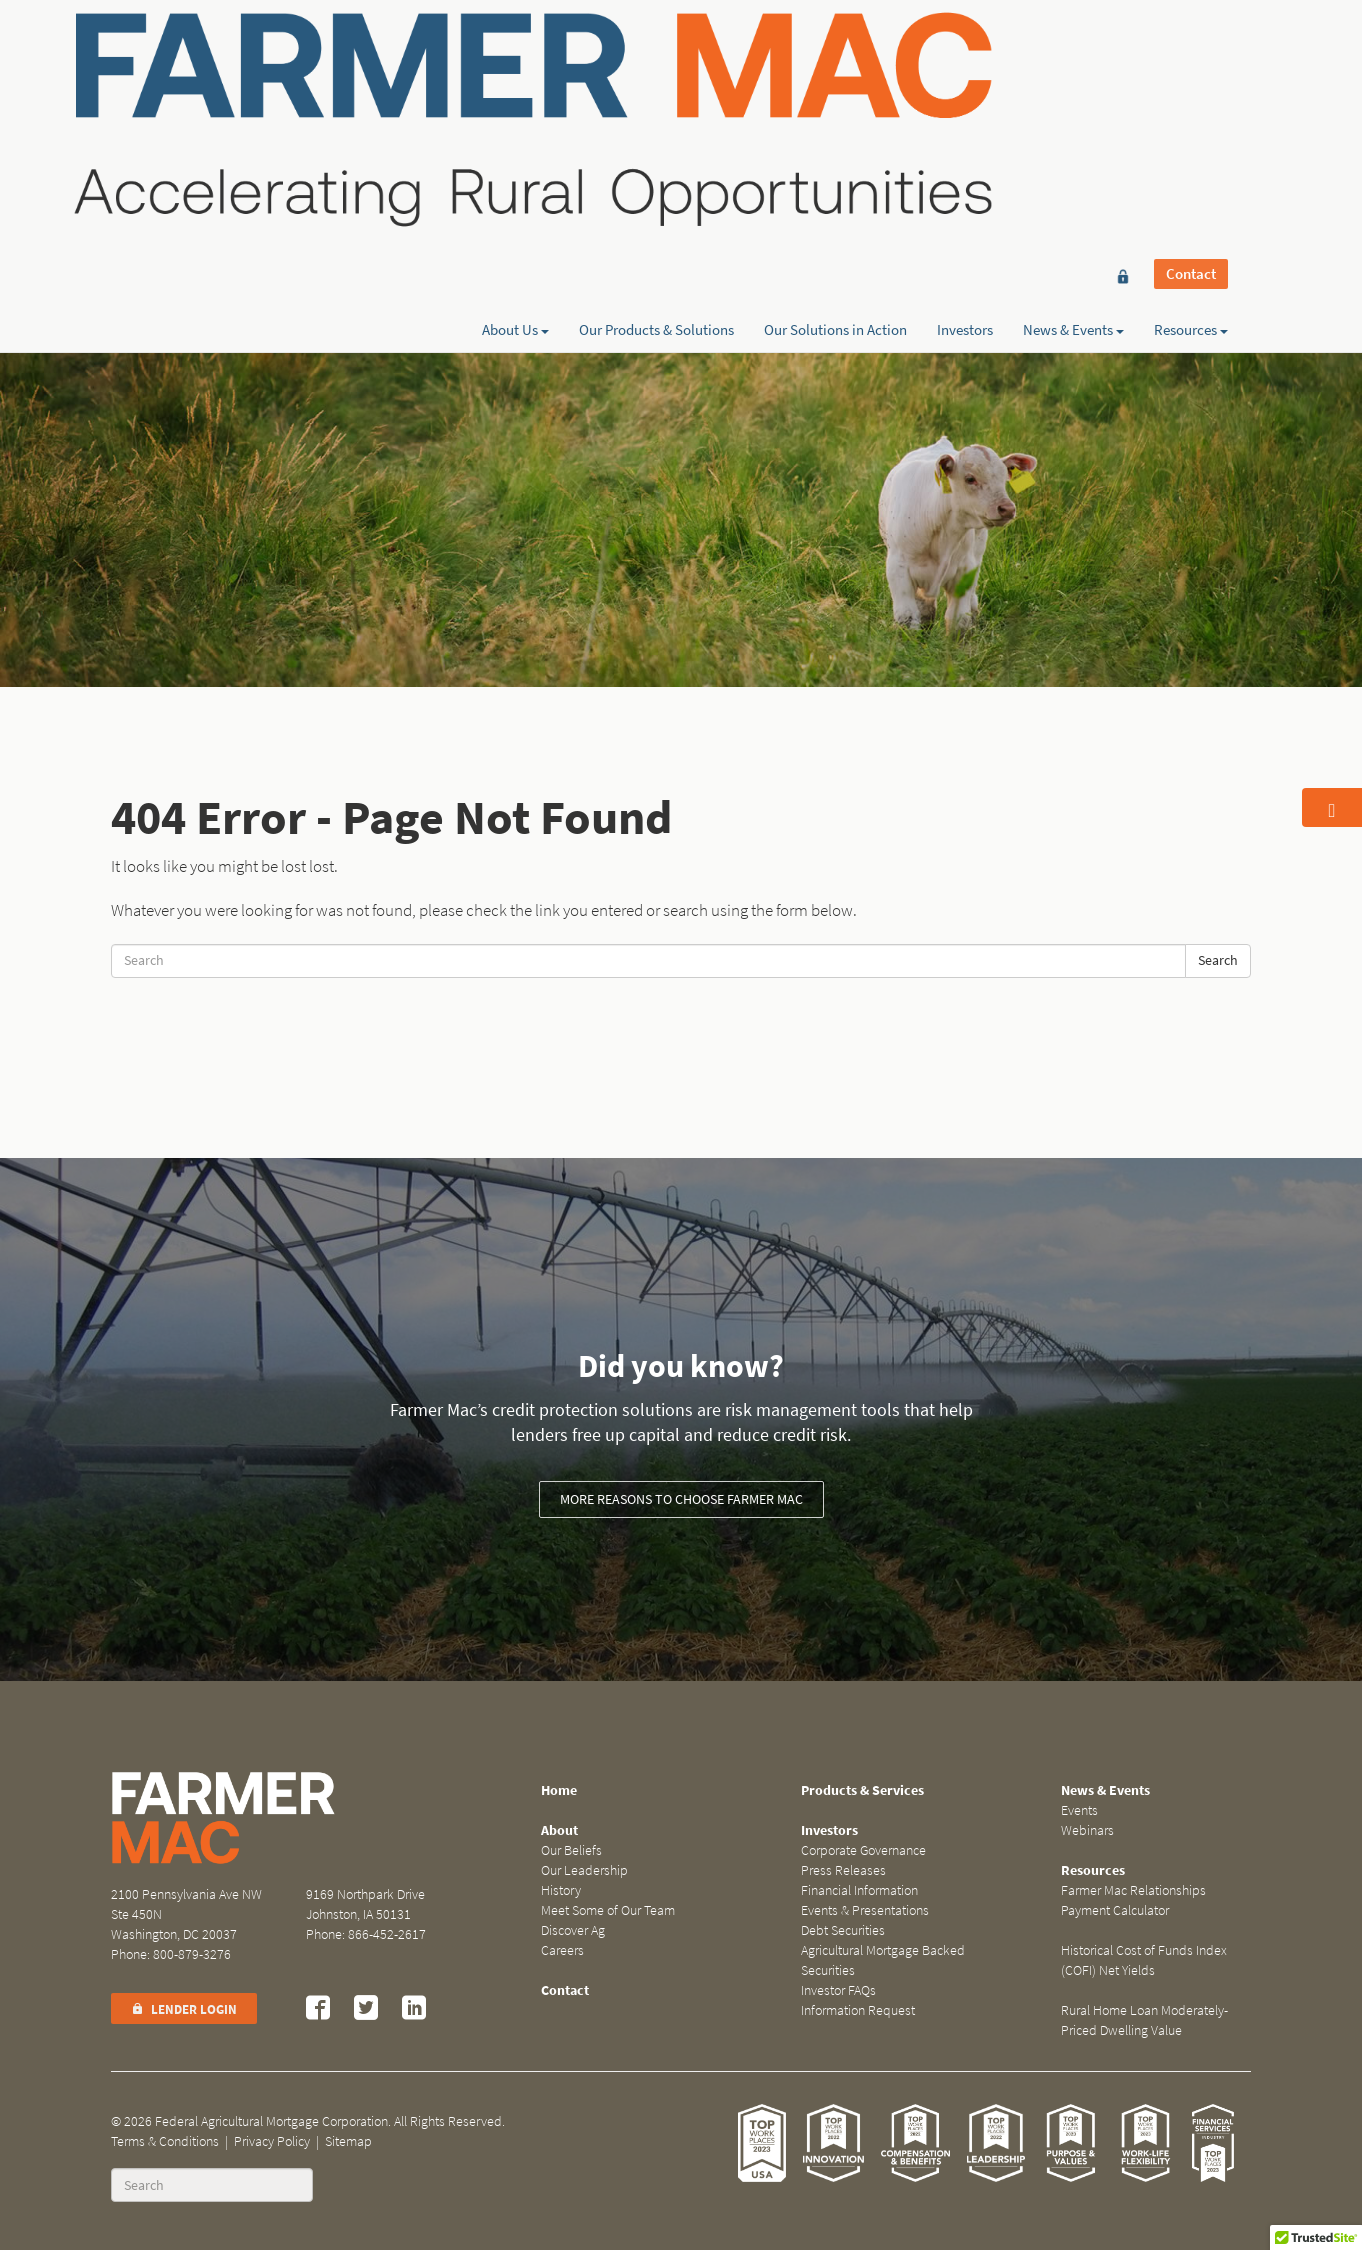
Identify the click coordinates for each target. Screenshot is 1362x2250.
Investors (965, 87)
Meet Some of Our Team (608, 1910)
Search (1218, 960)
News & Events (1073, 87)
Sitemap (348, 2141)
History (561, 1890)
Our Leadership (584, 1870)
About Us (515, 87)
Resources (1191, 87)
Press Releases (843, 1870)
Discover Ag (573, 1930)
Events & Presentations (865, 1910)
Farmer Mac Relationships (1133, 1890)
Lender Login (184, 2009)
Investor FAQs (838, 1990)
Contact (1191, 52)
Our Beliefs (571, 1850)
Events (1079, 1810)
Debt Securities (843, 1930)
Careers (562, 1950)
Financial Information (859, 1890)
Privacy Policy (272, 2141)
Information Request (858, 2010)
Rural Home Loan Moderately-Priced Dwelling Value (1144, 2020)
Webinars (1087, 1830)
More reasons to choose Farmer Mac (681, 1499)
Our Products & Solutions (656, 87)
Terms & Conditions (165, 2141)
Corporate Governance (863, 1850)
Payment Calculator (1115, 1910)
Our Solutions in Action (835, 87)
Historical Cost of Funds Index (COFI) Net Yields (1144, 1960)
